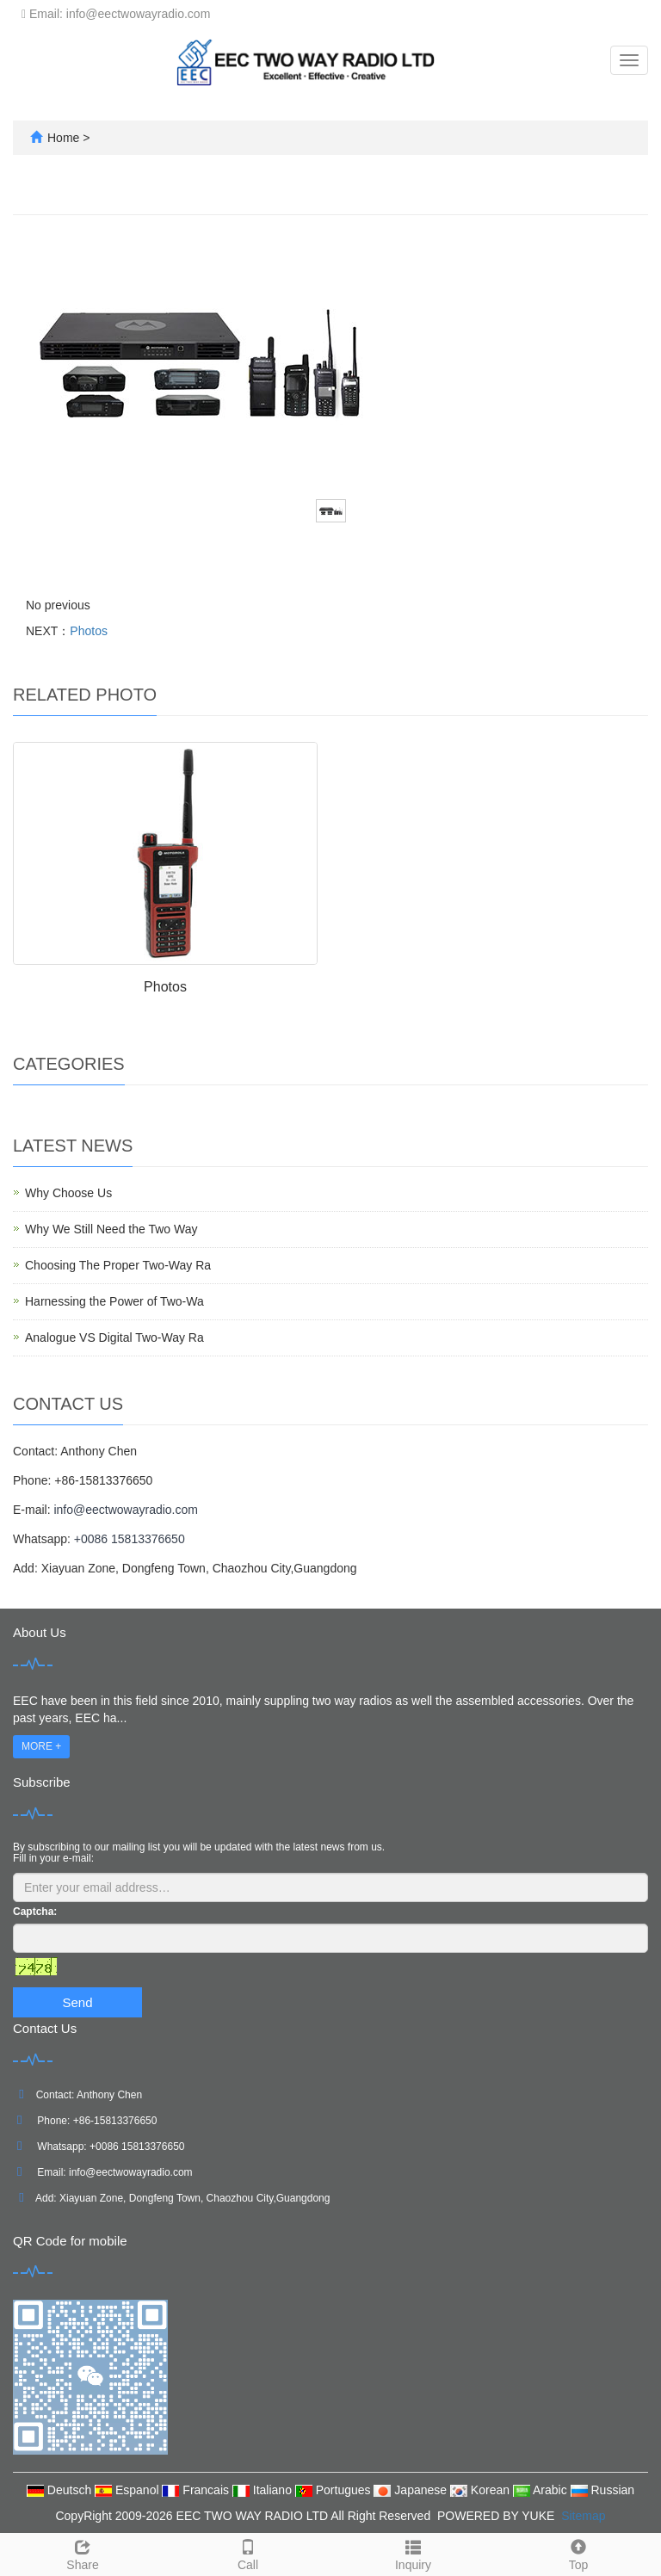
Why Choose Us (68, 1193)
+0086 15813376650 (129, 1539)
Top (578, 2553)
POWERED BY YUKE (497, 2516)
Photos (89, 631)
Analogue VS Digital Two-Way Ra (114, 1337)
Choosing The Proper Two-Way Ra (118, 1265)
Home (63, 138)
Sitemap (583, 2516)
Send (77, 2002)
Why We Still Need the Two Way (111, 1229)
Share (82, 2553)
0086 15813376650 (140, 2146)
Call (247, 2553)
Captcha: (35, 1912)
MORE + (41, 1746)
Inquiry (413, 2553)
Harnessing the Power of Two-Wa (114, 1301)
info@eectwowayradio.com (125, 1510)
